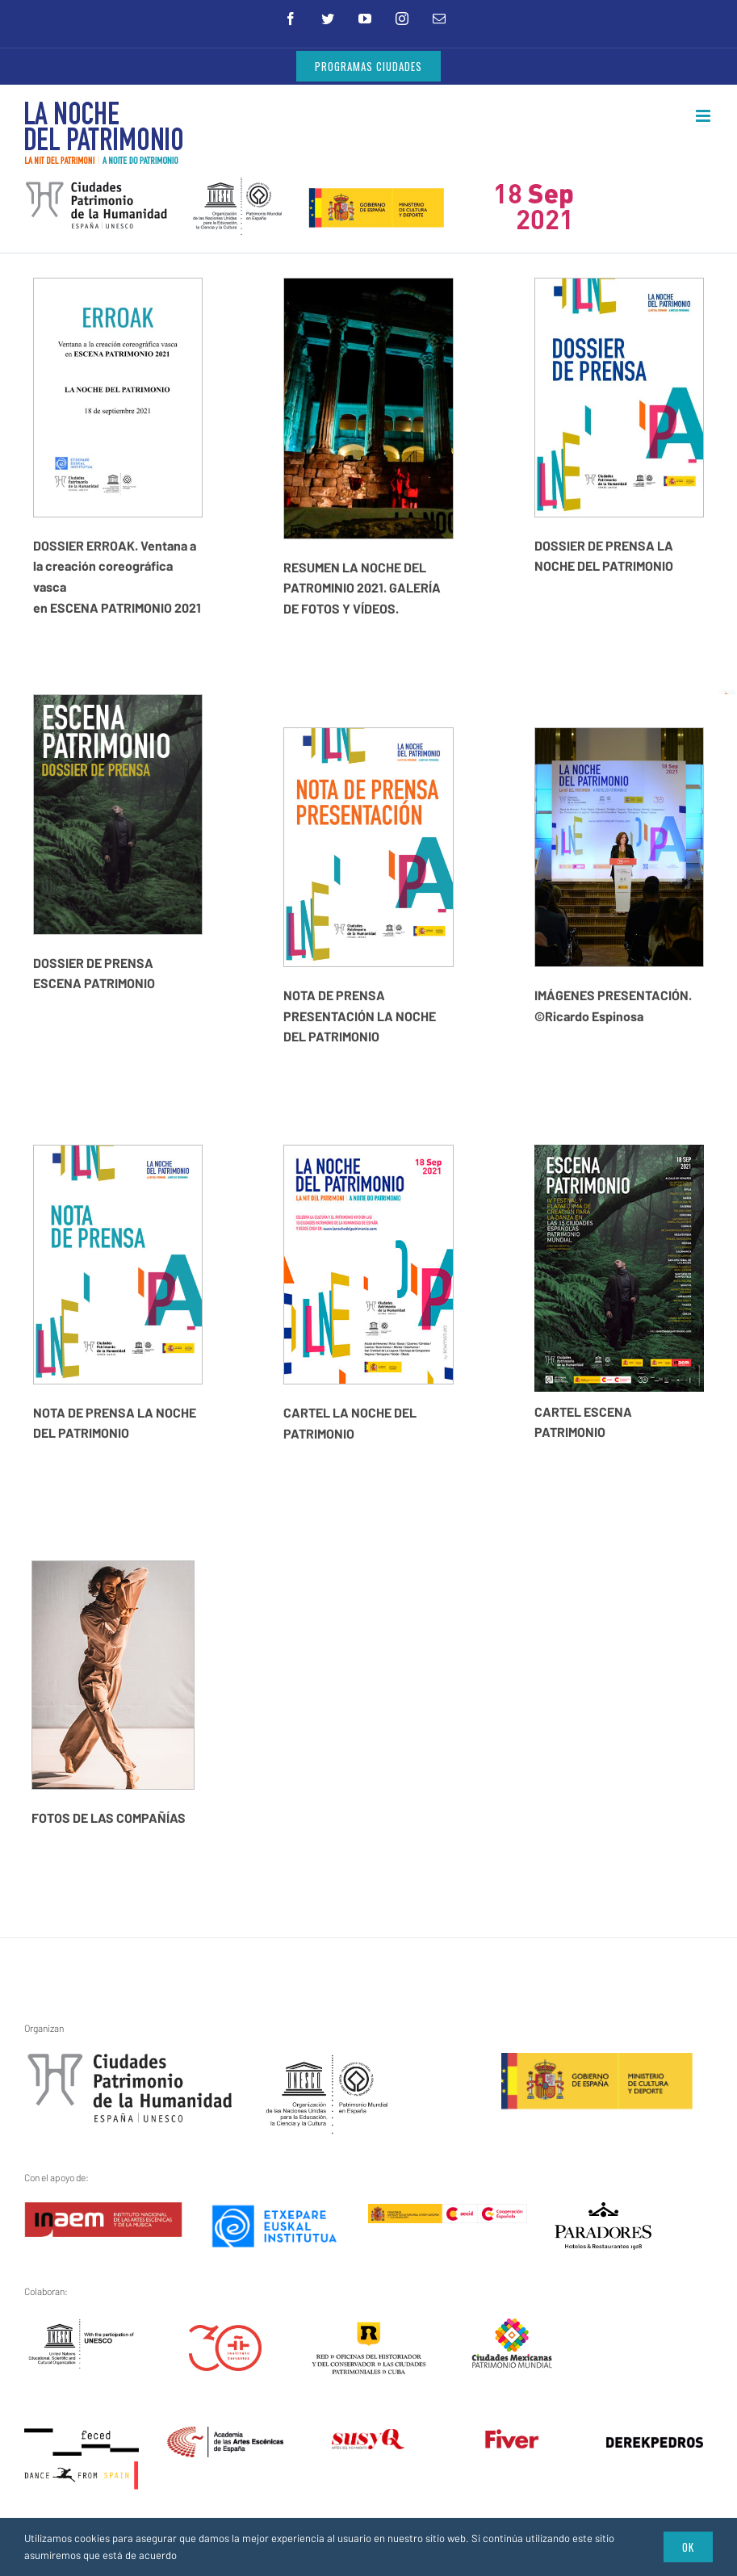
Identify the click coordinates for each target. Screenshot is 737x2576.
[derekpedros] (654, 2446)
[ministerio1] (597, 2063)
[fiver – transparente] (511, 2438)
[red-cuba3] (368, 2331)
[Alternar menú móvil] (704, 115)
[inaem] (103, 2212)
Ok (688, 2547)
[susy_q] (368, 2438)
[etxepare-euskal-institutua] (274, 2212)
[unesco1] (327, 2063)
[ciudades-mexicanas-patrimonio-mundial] (511, 2327)
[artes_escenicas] (225, 2436)
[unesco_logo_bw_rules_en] (82, 2327)
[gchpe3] (130, 2063)
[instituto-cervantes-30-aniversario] (225, 2335)
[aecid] (447, 2214)
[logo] (603, 2212)
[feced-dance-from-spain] (82, 2436)
